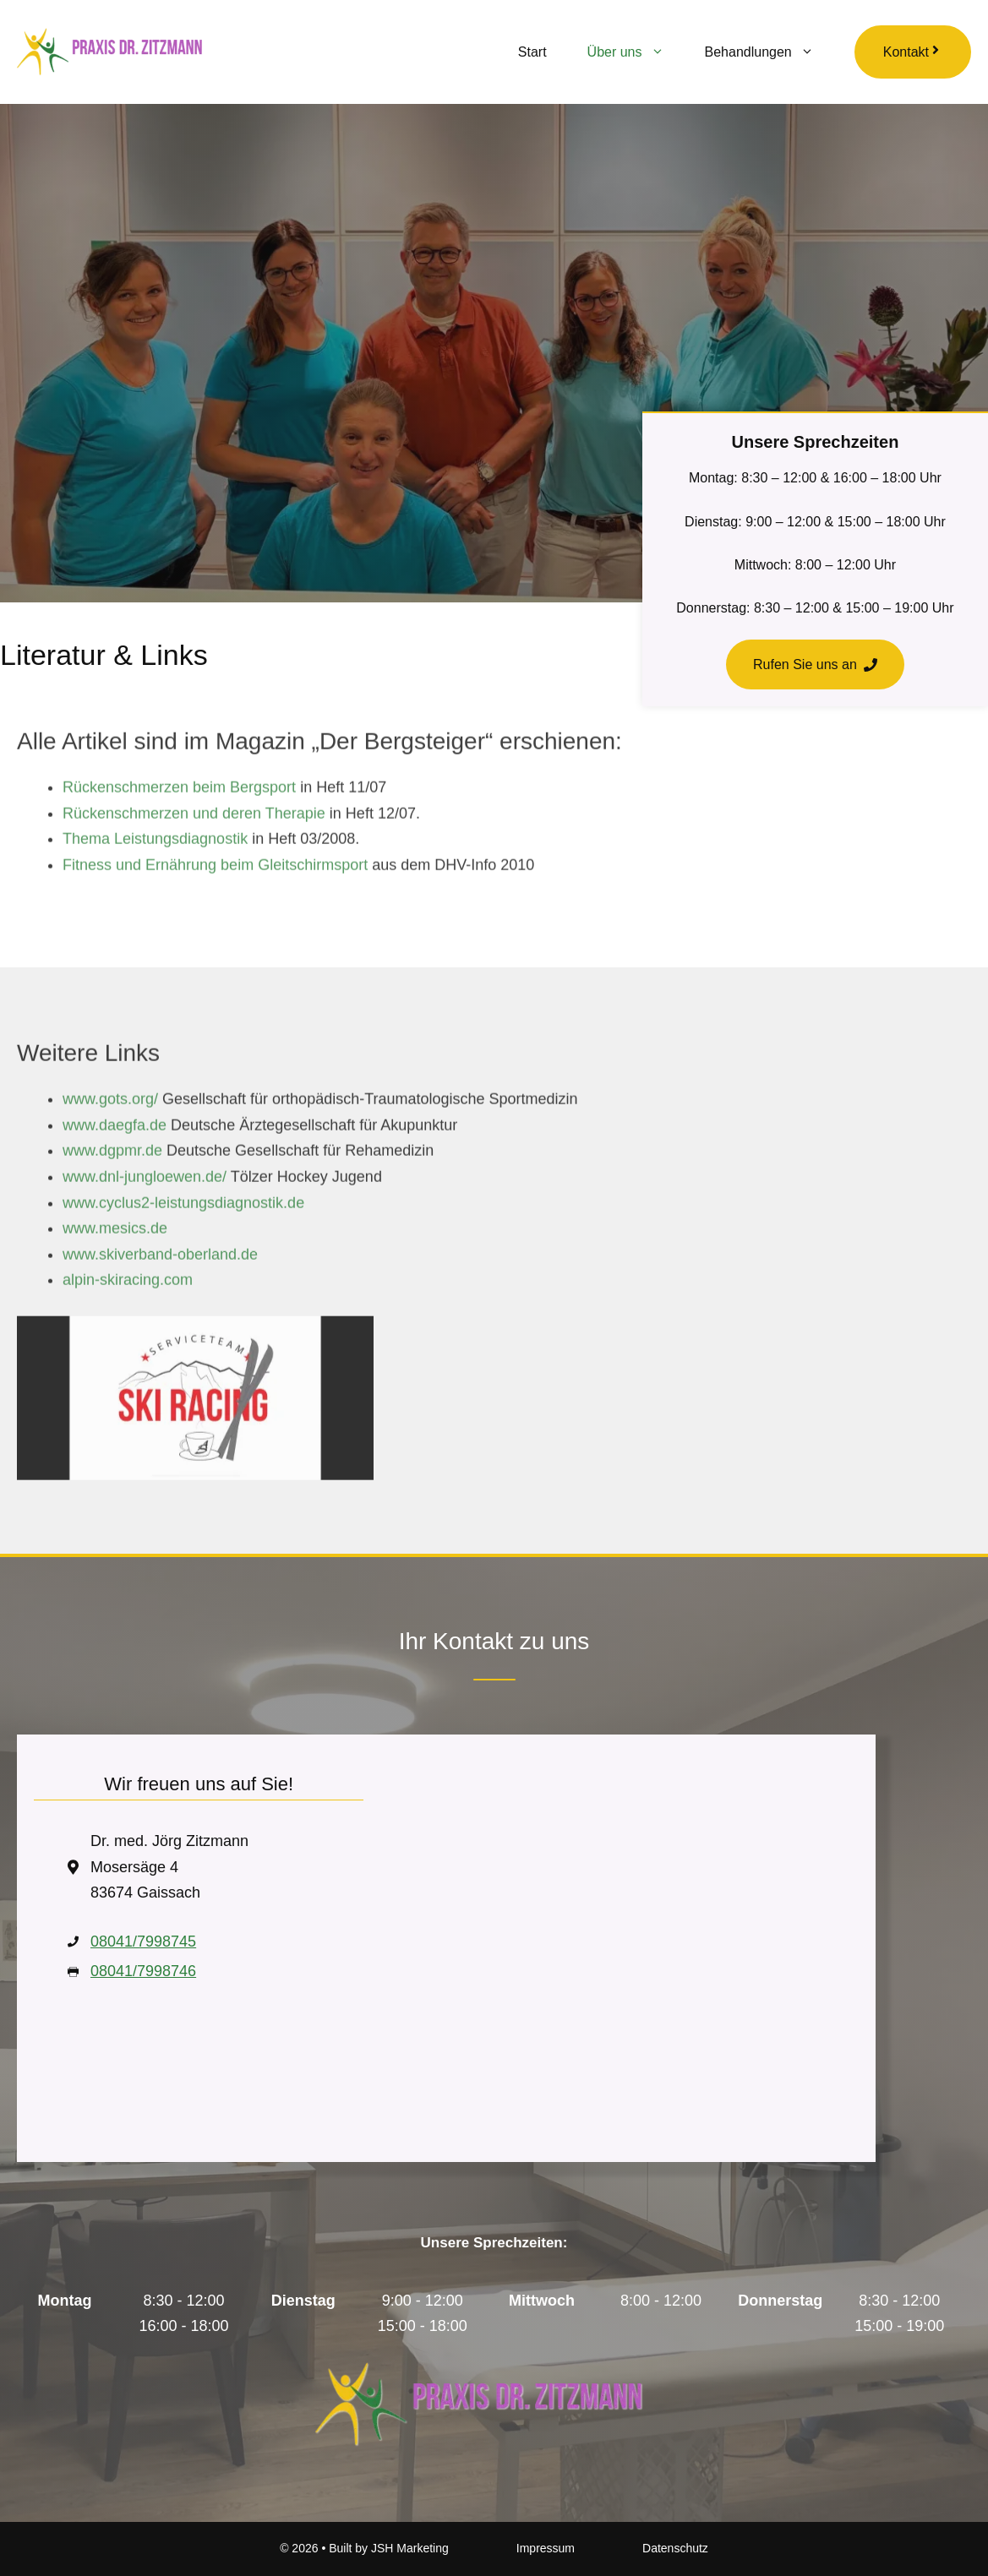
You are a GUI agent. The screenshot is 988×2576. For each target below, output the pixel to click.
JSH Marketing (410, 2548)
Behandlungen (769, 52)
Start (532, 52)
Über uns (636, 52)
